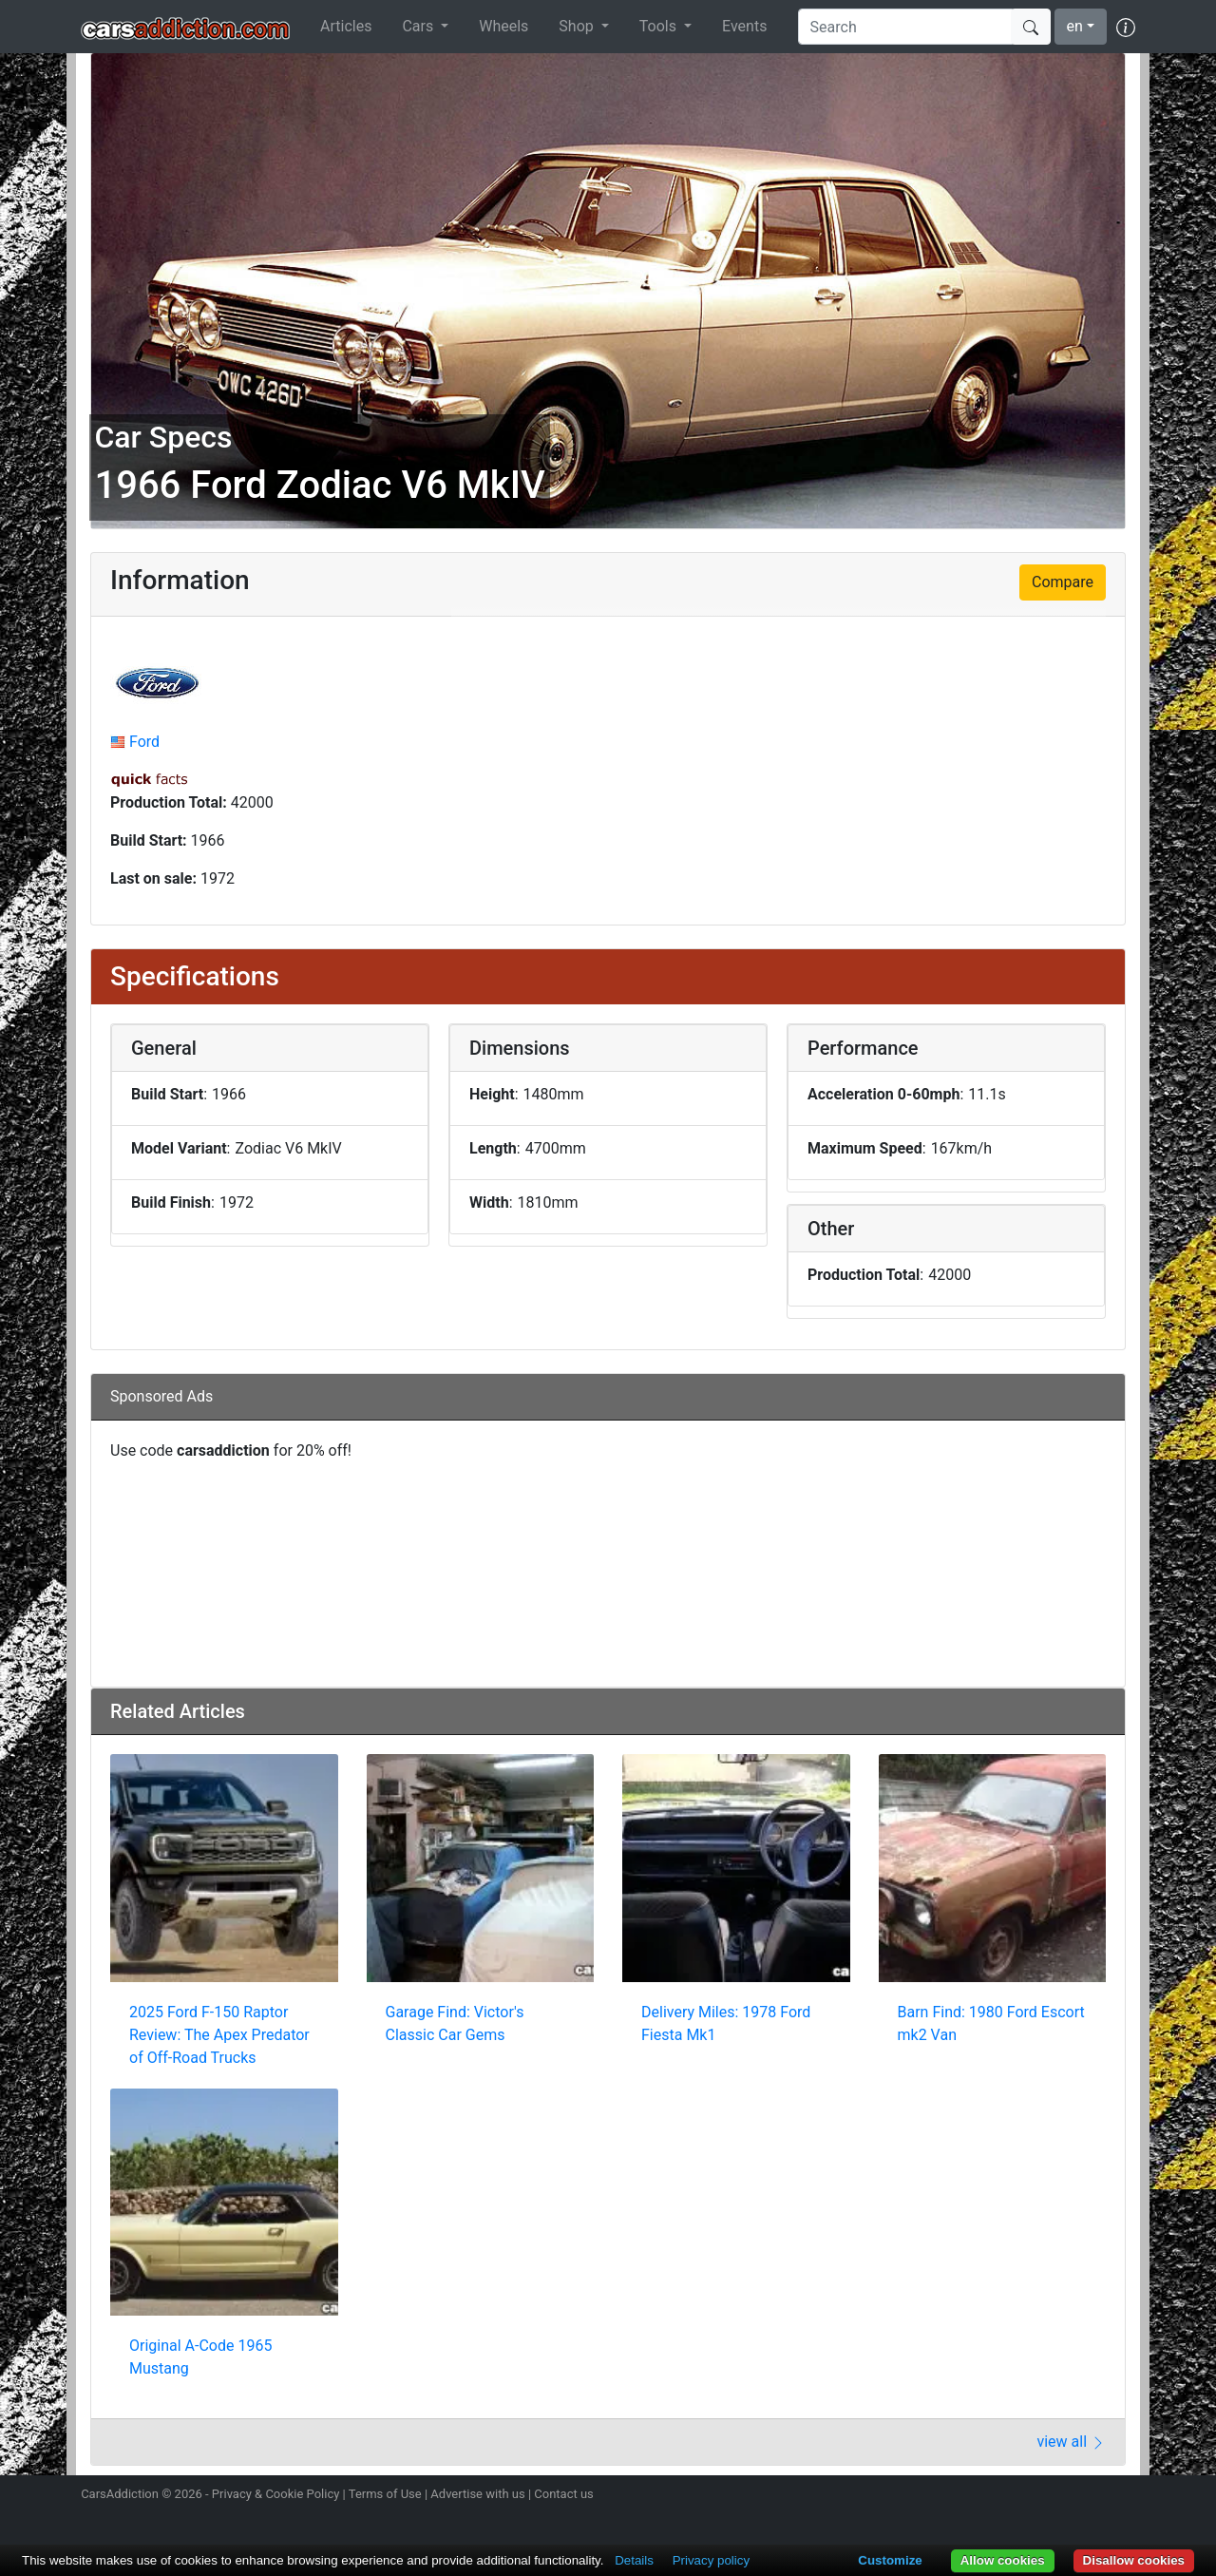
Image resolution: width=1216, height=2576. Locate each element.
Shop (578, 26)
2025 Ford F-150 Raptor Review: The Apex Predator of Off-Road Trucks (219, 2035)
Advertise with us (477, 2494)
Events (744, 26)
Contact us (564, 2494)
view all (1071, 2442)
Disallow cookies (1134, 2560)
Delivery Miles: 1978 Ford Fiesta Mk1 (725, 2023)
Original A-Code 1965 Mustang (200, 2357)
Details (634, 2560)
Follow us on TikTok (1090, 2496)
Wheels (503, 26)
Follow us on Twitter (1023, 2496)
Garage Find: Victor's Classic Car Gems (455, 2023)
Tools (659, 26)
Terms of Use (385, 2494)
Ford (144, 742)
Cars (419, 26)
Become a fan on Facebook (1057, 2496)
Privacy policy (711, 2560)
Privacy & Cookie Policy (276, 2494)
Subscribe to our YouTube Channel (1123, 2496)
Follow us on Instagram (989, 2496)
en (1075, 26)
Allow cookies (1002, 2560)
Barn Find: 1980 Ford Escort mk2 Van (991, 2023)
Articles (345, 26)
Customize (890, 2560)
